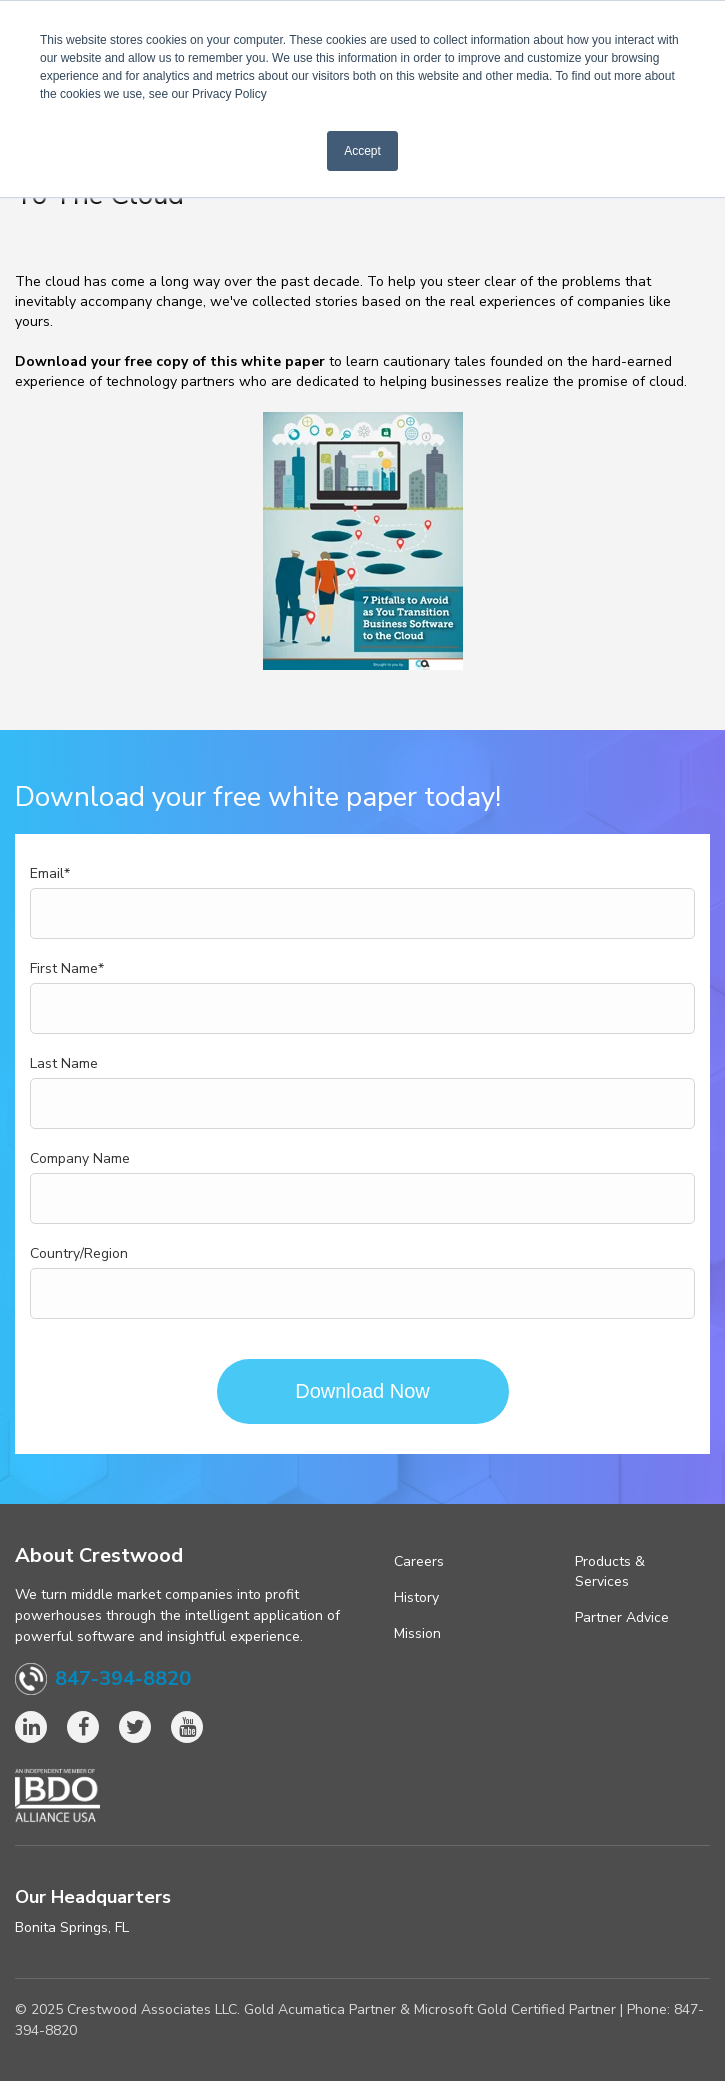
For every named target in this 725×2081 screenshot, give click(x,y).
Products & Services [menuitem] (610, 1571)
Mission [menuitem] (417, 1633)
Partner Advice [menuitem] (622, 1617)
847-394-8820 (123, 1679)
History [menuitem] (416, 1597)
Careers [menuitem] (419, 1561)
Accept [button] (362, 151)
